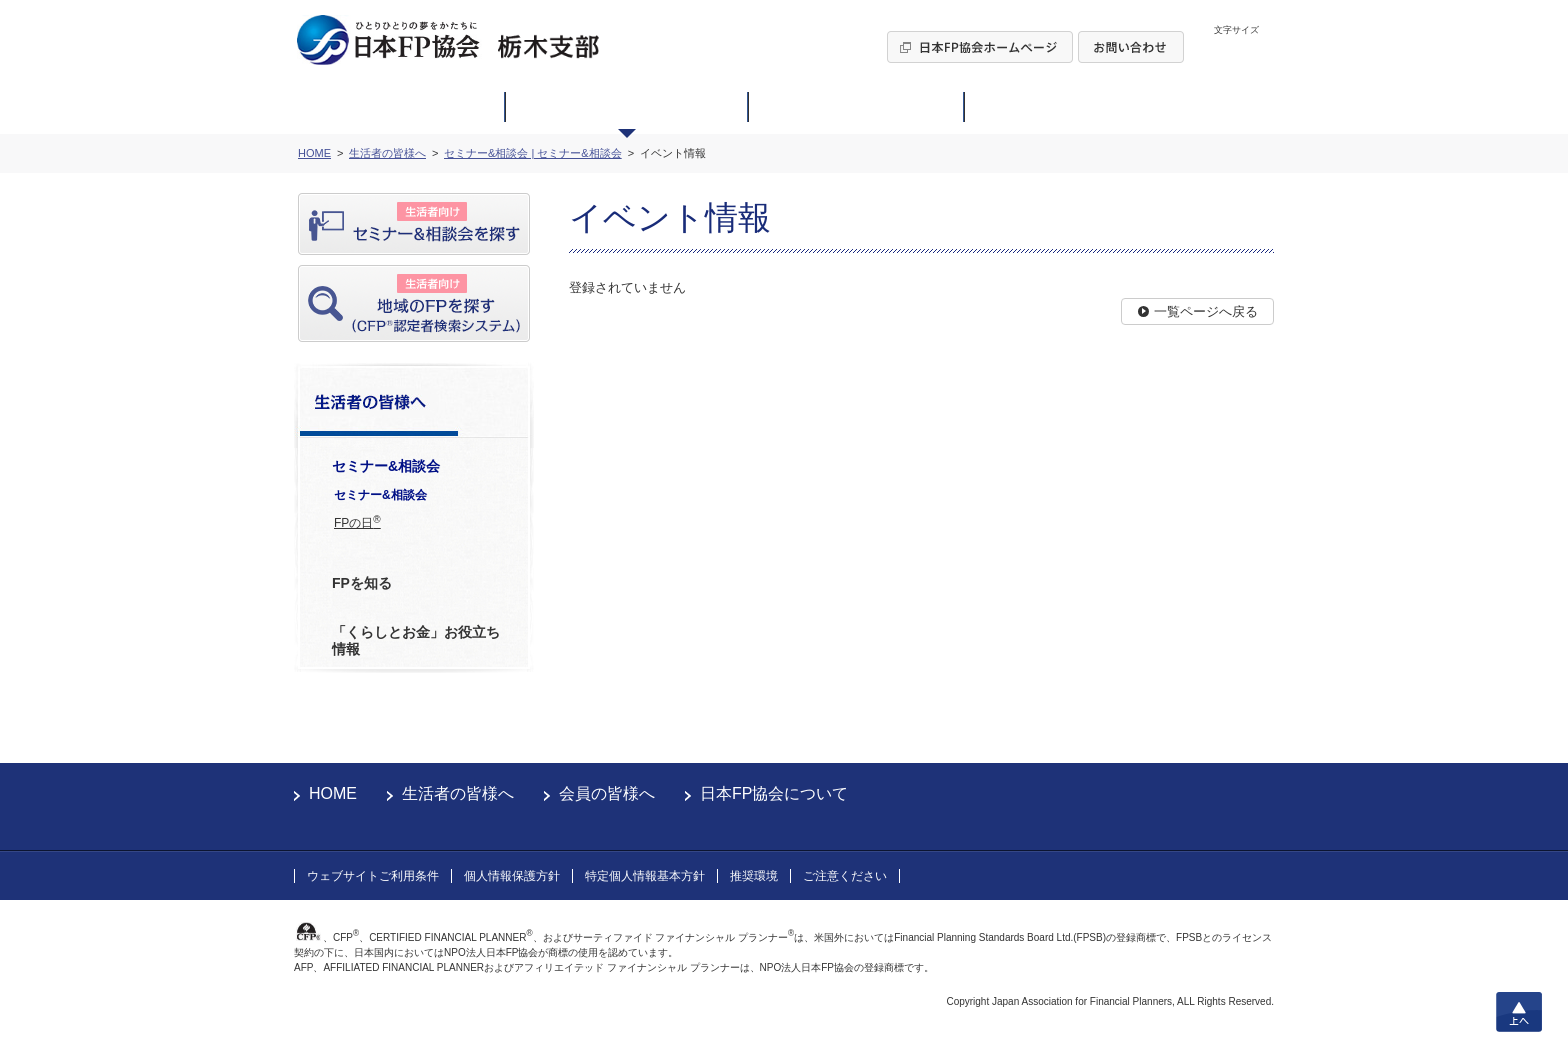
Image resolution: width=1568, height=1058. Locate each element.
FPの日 (357, 522)
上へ (1519, 1012)
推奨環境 (754, 876)
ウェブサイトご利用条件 (373, 876)
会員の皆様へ (607, 793)
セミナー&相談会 (380, 495)
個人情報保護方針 (512, 876)
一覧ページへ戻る (1206, 311)
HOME (333, 793)
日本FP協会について (774, 793)
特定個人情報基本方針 (645, 876)
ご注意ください (845, 876)
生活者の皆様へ (458, 793)
